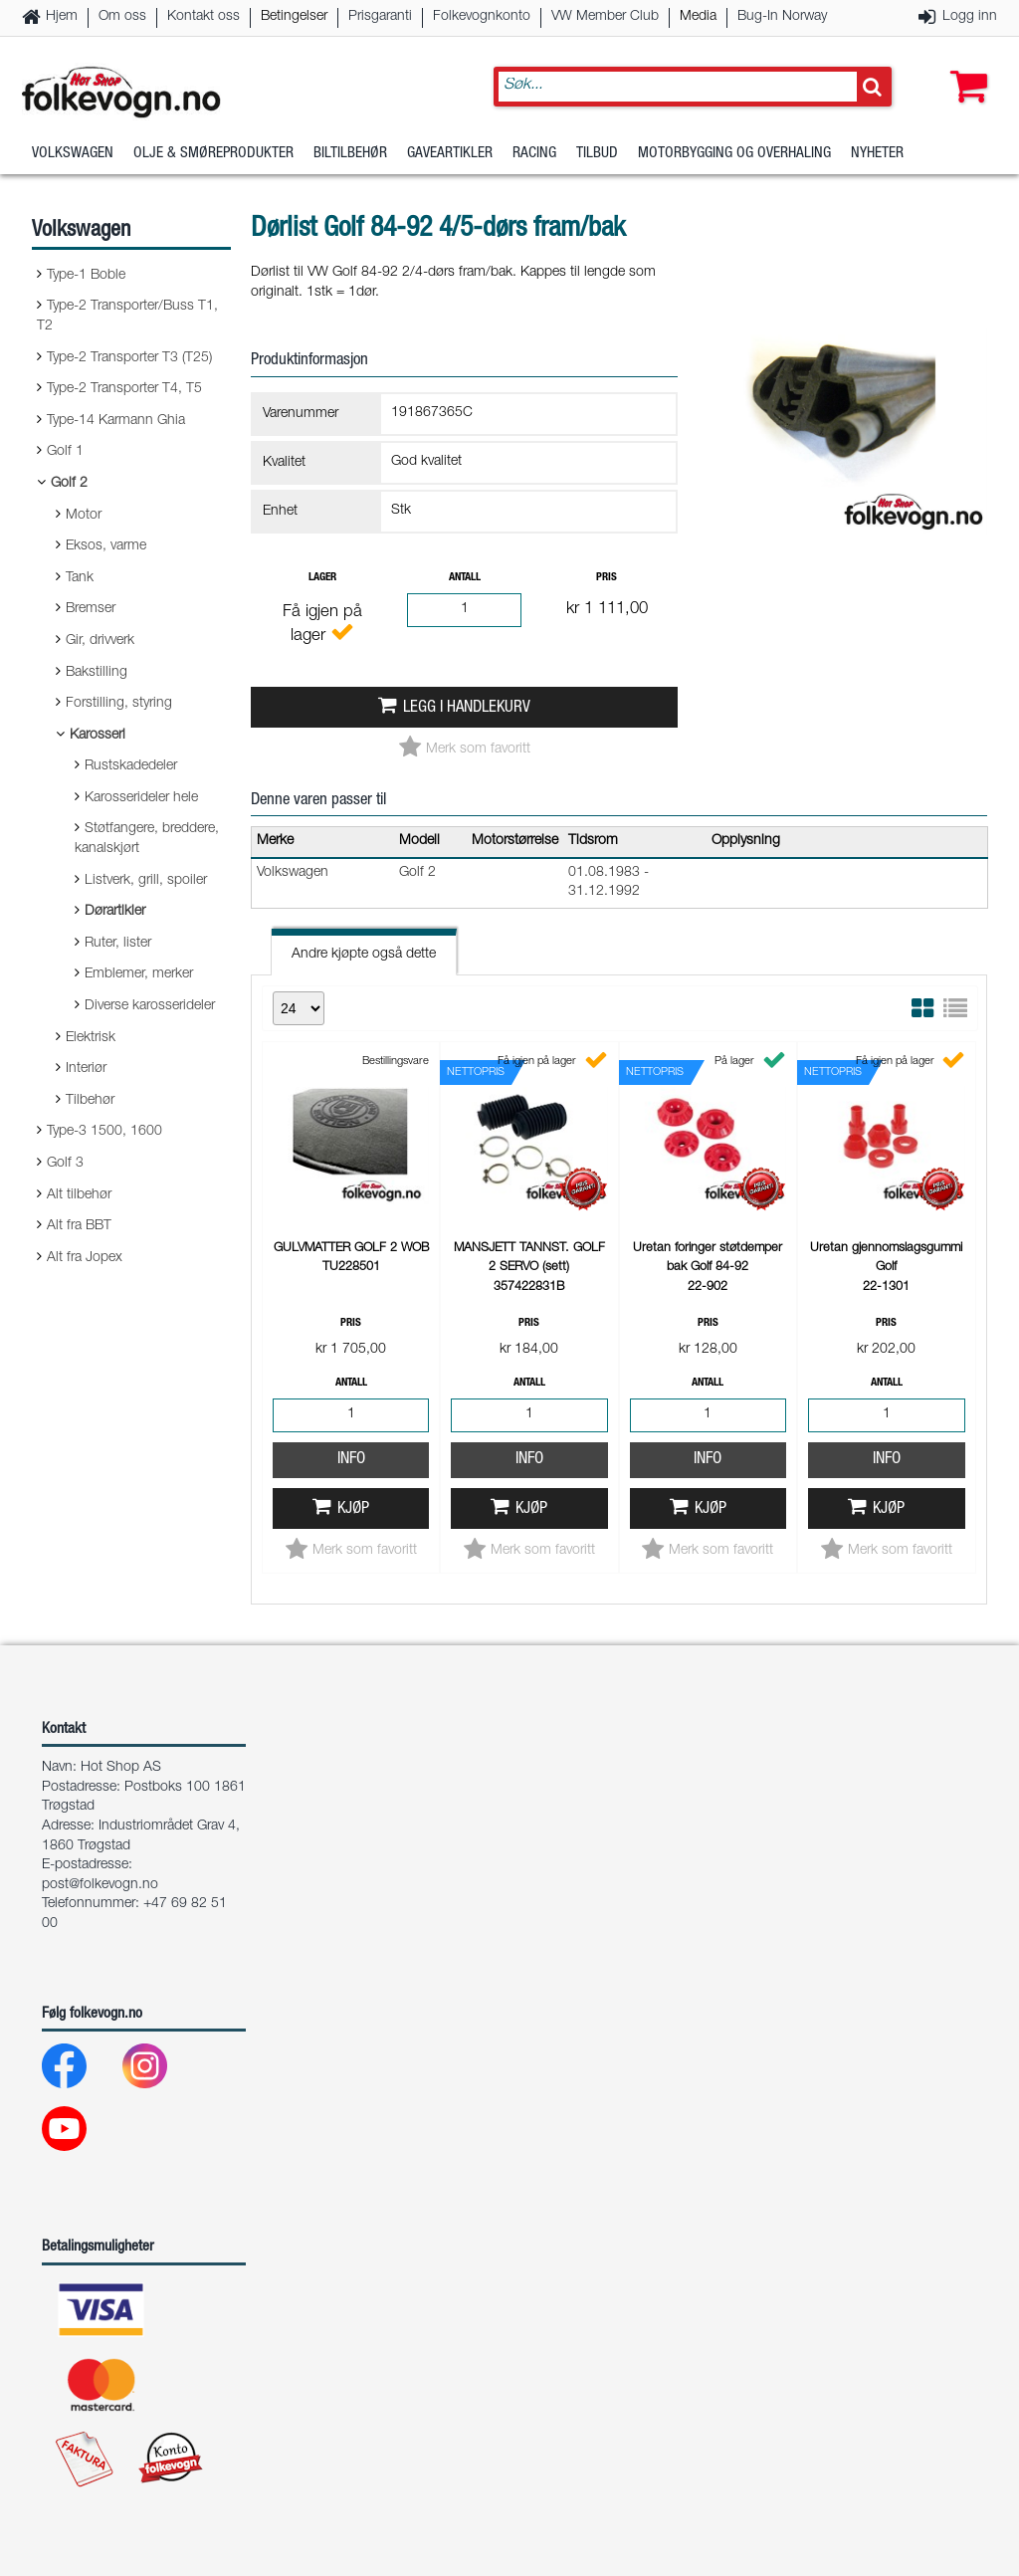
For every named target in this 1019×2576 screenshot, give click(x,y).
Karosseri (97, 736)
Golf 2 (69, 484)
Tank (80, 578)
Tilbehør (90, 1101)
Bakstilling (96, 673)
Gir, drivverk (100, 641)
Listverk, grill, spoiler (146, 881)
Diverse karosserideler (150, 1006)
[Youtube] (80, 2133)
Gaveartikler (450, 153)
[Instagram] (160, 2070)
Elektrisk (90, 1038)
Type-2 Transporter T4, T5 (124, 389)
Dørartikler (115, 912)
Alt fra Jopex (84, 1258)
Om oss (122, 17)
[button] (964, 67)
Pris (606, 577)
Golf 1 (65, 452)
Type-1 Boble (86, 276)
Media (698, 17)
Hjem (62, 17)
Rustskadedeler (131, 766)
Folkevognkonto (481, 17)
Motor (84, 516)
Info (351, 1459)
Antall (465, 577)
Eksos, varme (106, 546)
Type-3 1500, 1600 (104, 1132)
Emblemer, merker (139, 974)
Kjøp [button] (353, 1509)
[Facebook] (80, 2070)
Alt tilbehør (79, 1195)
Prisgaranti (380, 17)
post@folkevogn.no (100, 1885)
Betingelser (294, 17)
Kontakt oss (203, 17)
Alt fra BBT (79, 1226)
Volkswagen (72, 153)
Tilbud (597, 153)
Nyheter (877, 153)
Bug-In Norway (782, 17)
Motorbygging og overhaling (734, 153)
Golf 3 (65, 1164)
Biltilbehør (350, 153)
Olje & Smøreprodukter (213, 153)
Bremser (90, 609)
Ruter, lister (118, 944)
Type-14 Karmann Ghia (116, 421)
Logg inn (969, 17)
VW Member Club (605, 17)
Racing (534, 153)
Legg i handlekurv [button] (466, 708)
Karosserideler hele (141, 798)
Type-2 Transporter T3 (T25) (129, 358)
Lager (322, 577)
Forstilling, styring (119, 704)
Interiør (86, 1069)
